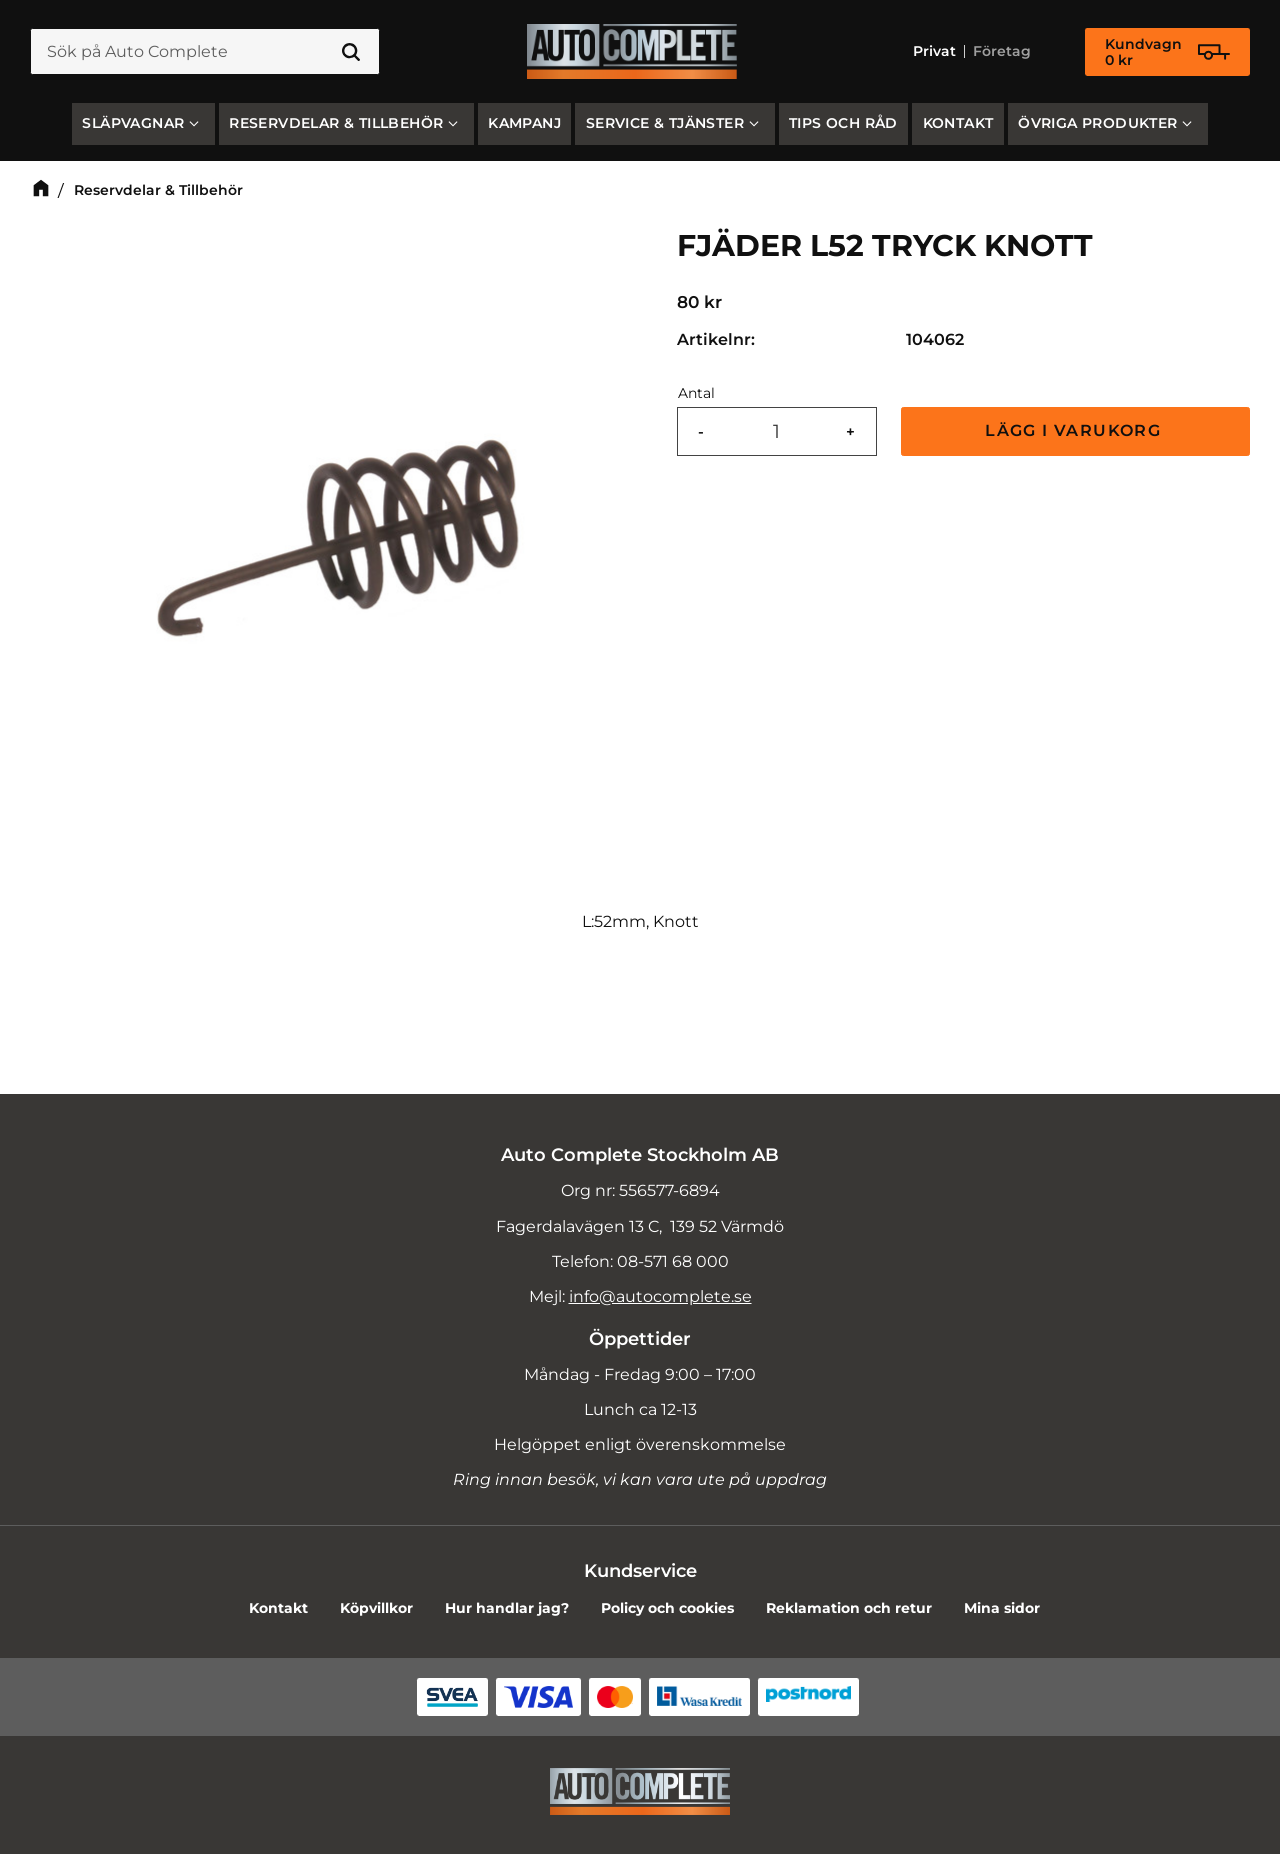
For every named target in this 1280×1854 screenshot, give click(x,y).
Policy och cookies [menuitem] (667, 1608)
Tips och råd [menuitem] (843, 123)
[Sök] (351, 52)
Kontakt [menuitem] (958, 123)
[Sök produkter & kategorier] (205, 52)
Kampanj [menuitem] (524, 123)
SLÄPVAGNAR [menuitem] (133, 123)
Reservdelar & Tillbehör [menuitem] (336, 123)
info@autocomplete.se (660, 1296)
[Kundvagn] (1167, 52)
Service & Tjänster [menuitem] (665, 123)
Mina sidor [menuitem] (1002, 1608)
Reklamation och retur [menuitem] (849, 1608)
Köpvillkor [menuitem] (376, 1608)
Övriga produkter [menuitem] (1097, 123)
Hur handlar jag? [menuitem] (507, 1608)
